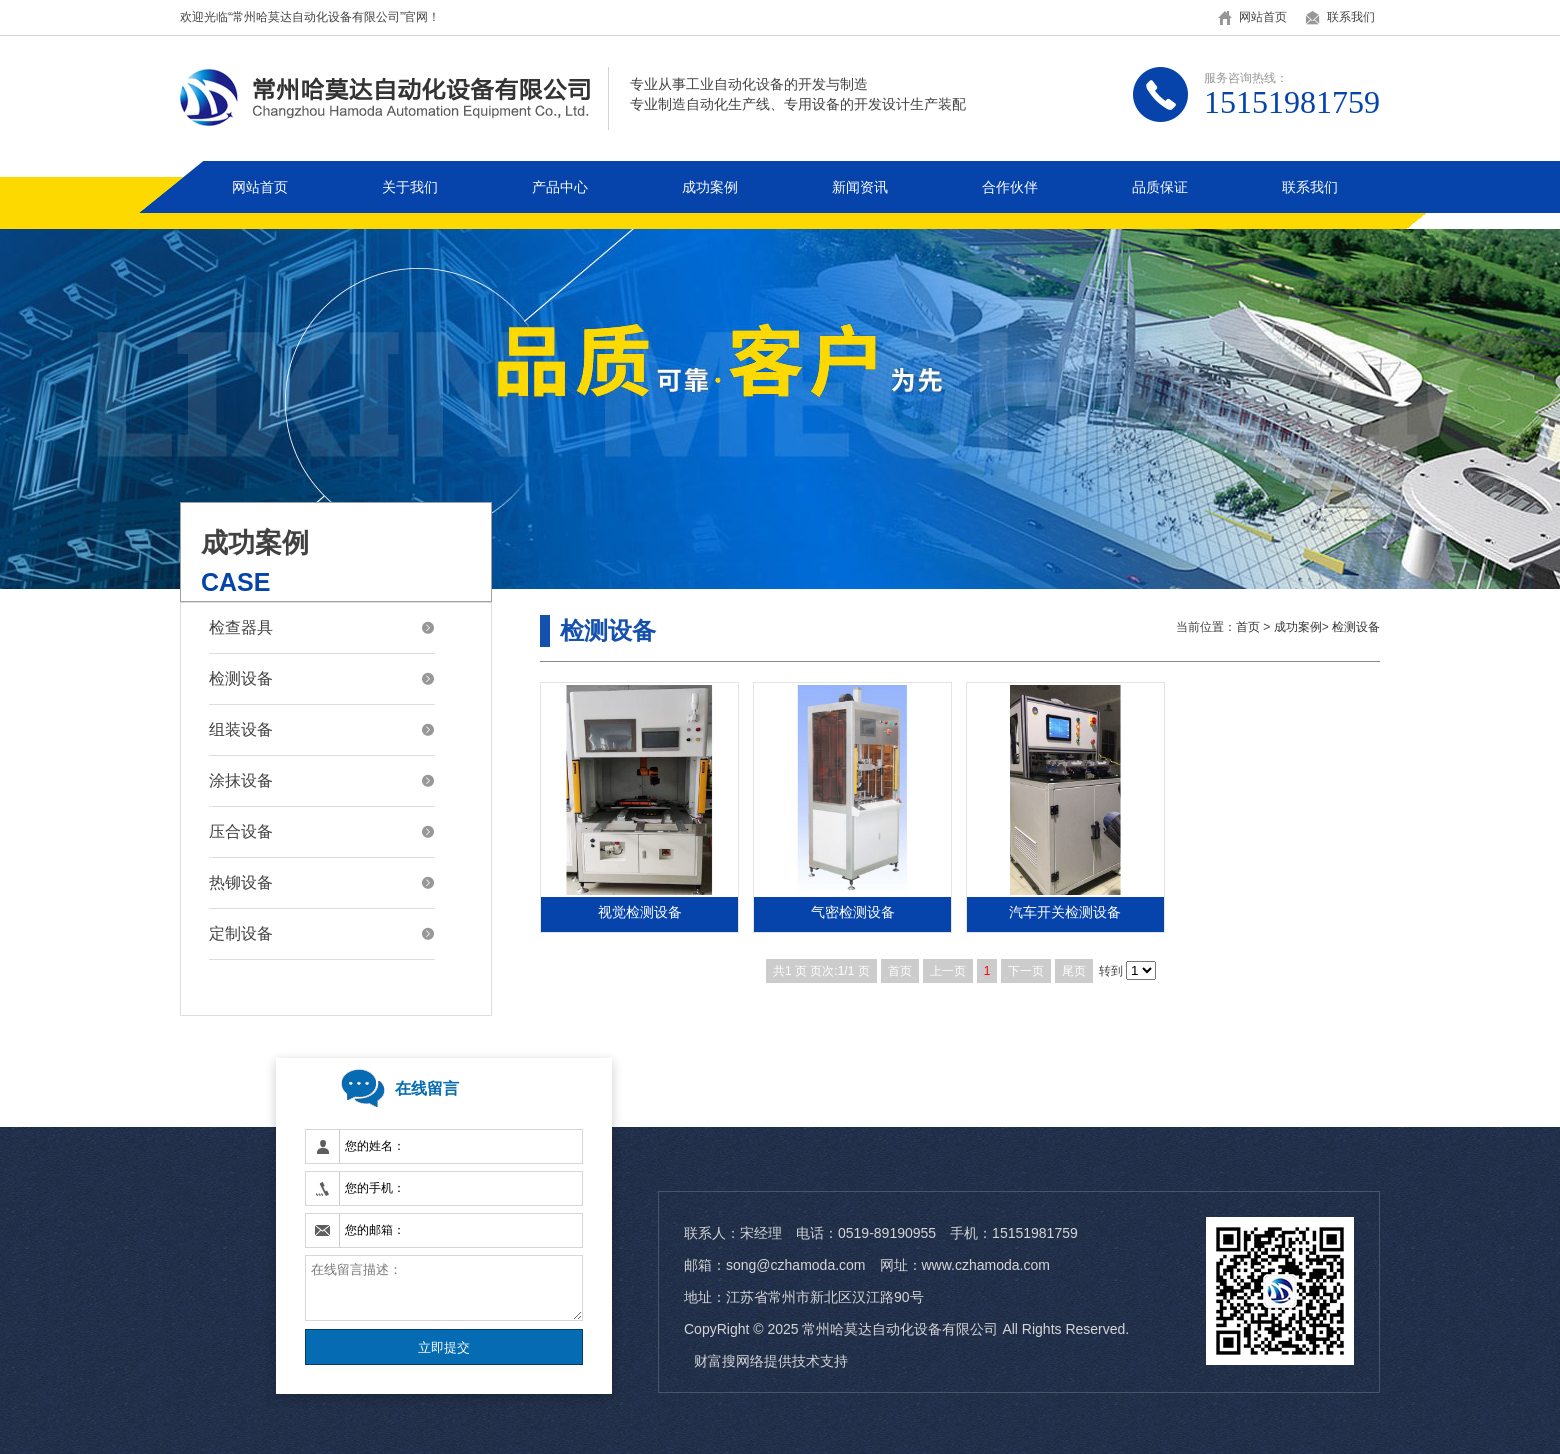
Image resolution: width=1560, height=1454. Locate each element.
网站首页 (1263, 17)
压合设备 (241, 831)
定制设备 (241, 933)
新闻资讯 (860, 187)
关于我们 (410, 187)
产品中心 (560, 187)
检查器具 (241, 627)
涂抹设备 (241, 780)
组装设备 (241, 729)
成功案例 (710, 187)
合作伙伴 (1010, 187)
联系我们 (1351, 17)
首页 (1248, 627)
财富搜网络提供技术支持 (771, 1361)
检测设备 (241, 678)
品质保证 (1160, 187)
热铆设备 (241, 882)
